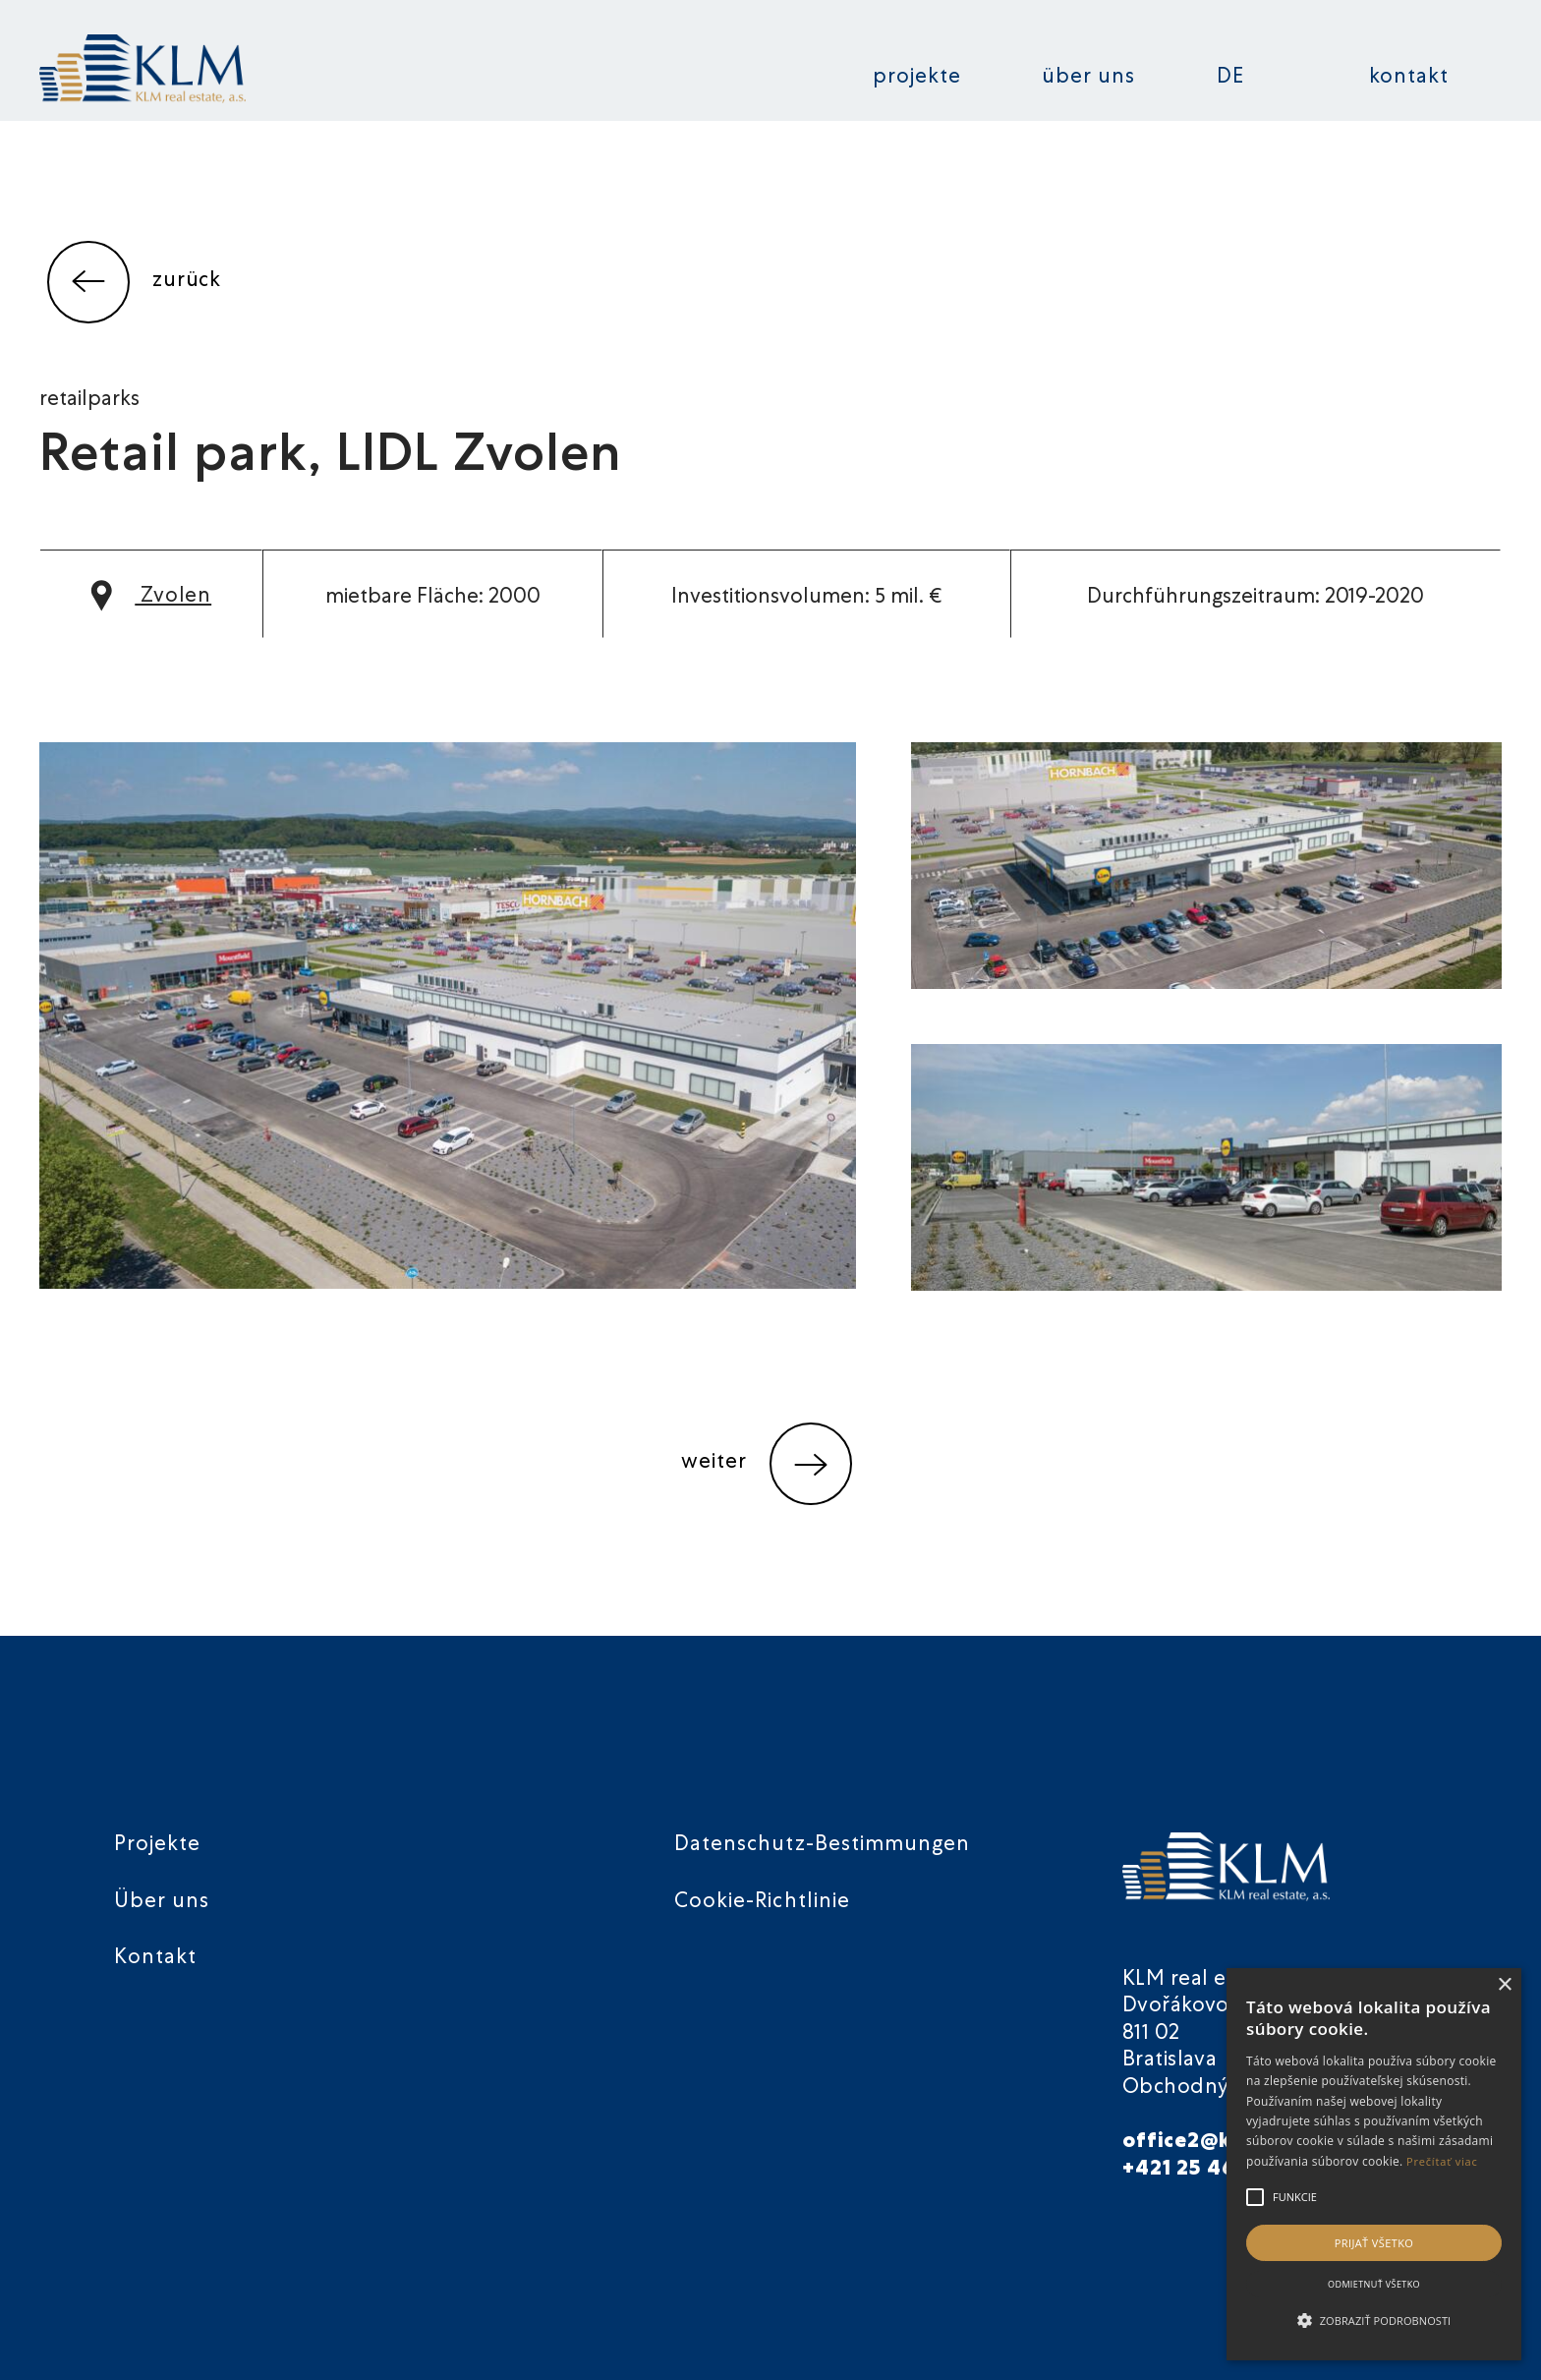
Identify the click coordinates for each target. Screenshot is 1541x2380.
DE (1230, 78)
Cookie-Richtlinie (762, 1902)
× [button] (1504, 1985)
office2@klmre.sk (1215, 2142)
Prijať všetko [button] (1374, 2242)
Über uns (1088, 78)
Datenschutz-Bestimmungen (822, 1845)
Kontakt (1409, 78)
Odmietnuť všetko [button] (1374, 2284)
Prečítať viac (1442, 2161)
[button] (1374, 2321)
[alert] (1374, 2164)
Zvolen (150, 597)
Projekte (917, 78)
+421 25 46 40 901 (1218, 2170)
